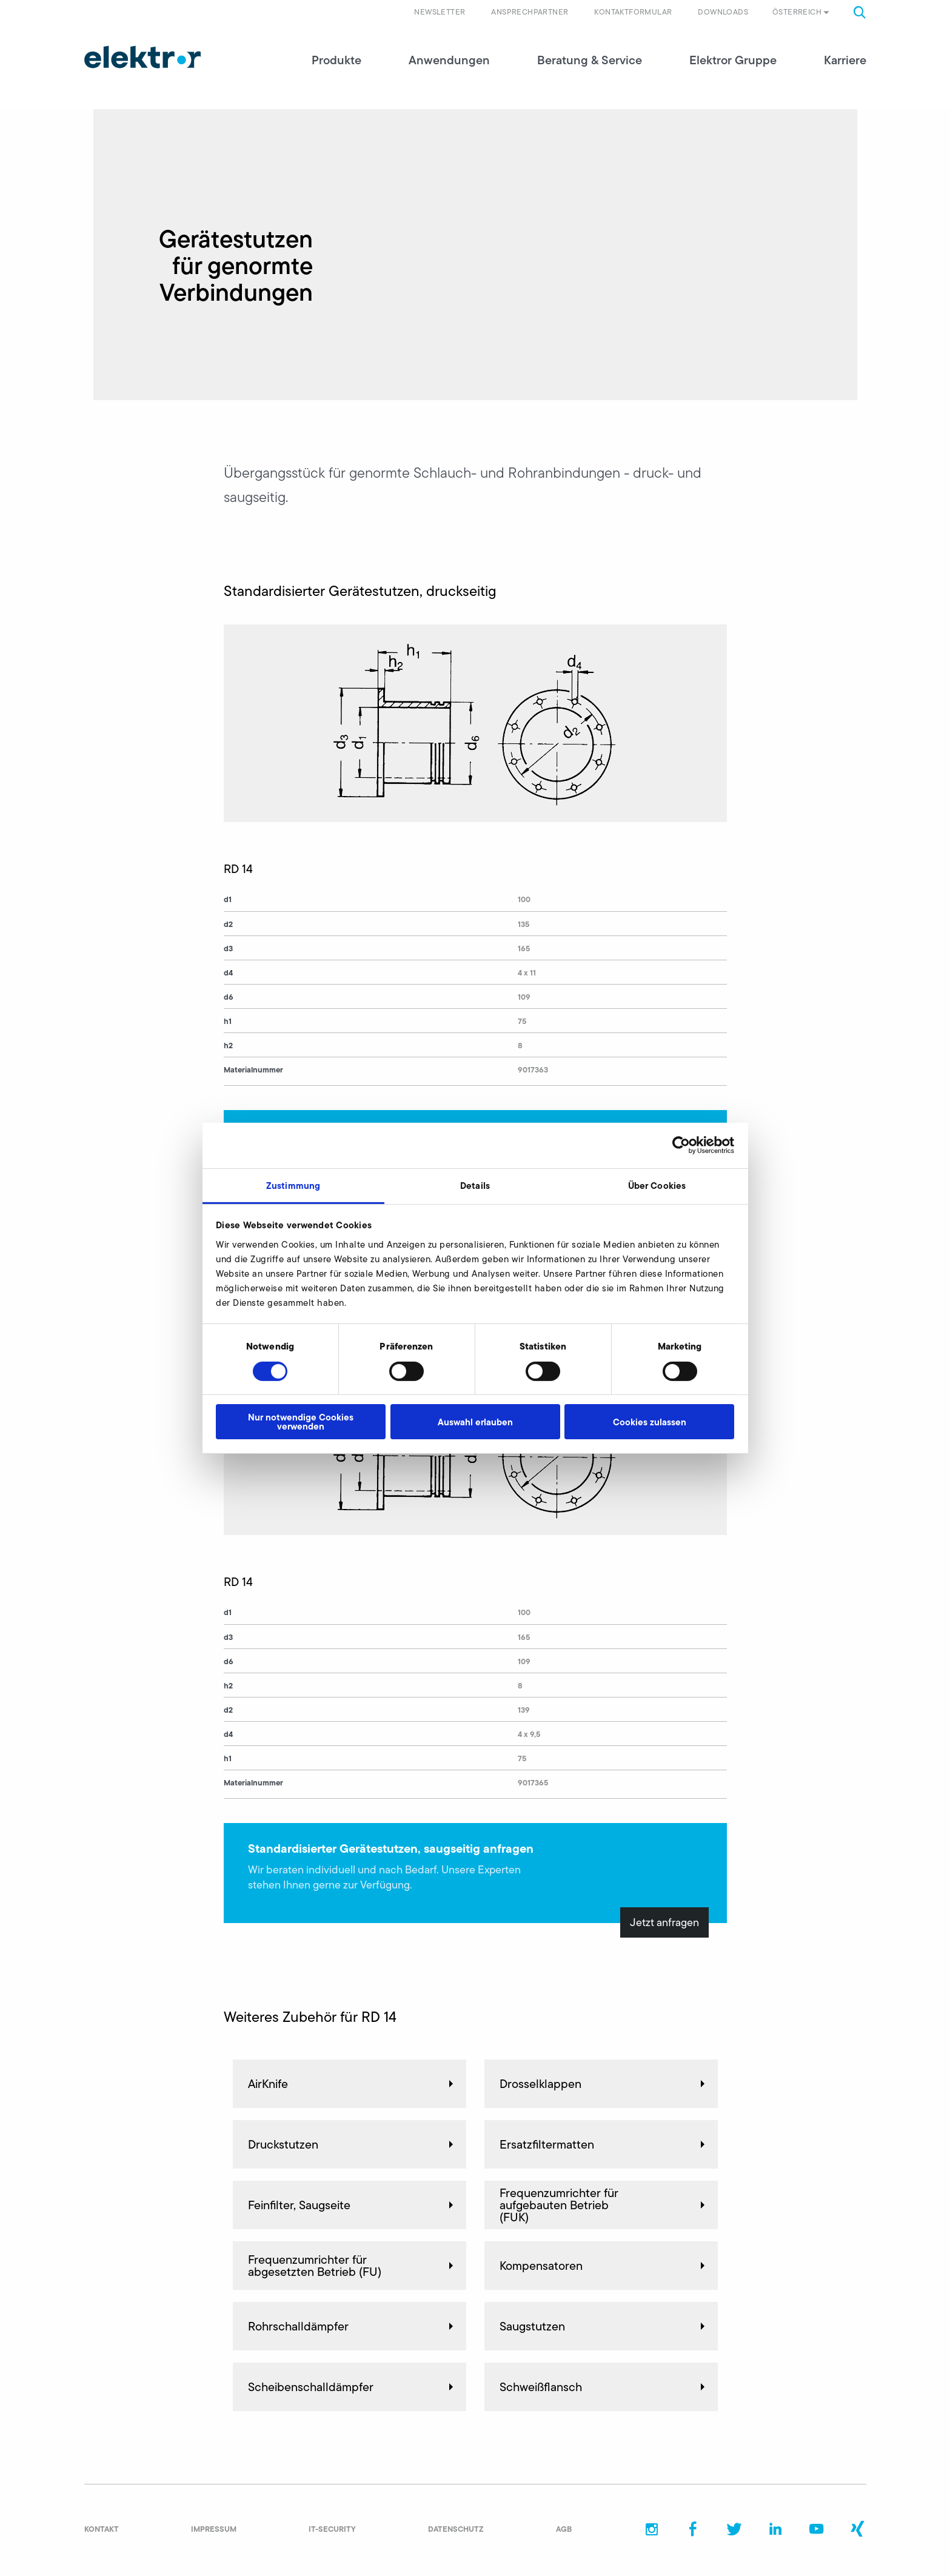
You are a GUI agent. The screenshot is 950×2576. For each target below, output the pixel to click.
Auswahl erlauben (475, 1422)
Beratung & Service (589, 61)
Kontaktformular (633, 12)
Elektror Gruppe (733, 61)
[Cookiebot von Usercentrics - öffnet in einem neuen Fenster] (681, 1145)
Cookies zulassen (649, 1422)
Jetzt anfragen (664, 1923)
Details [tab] (475, 1185)
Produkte (336, 61)
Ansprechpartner (529, 12)
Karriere (845, 61)
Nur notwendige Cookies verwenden (300, 1421)
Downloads (723, 12)
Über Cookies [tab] (657, 1185)
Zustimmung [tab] (293, 1185)
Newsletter (439, 12)
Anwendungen (449, 61)
